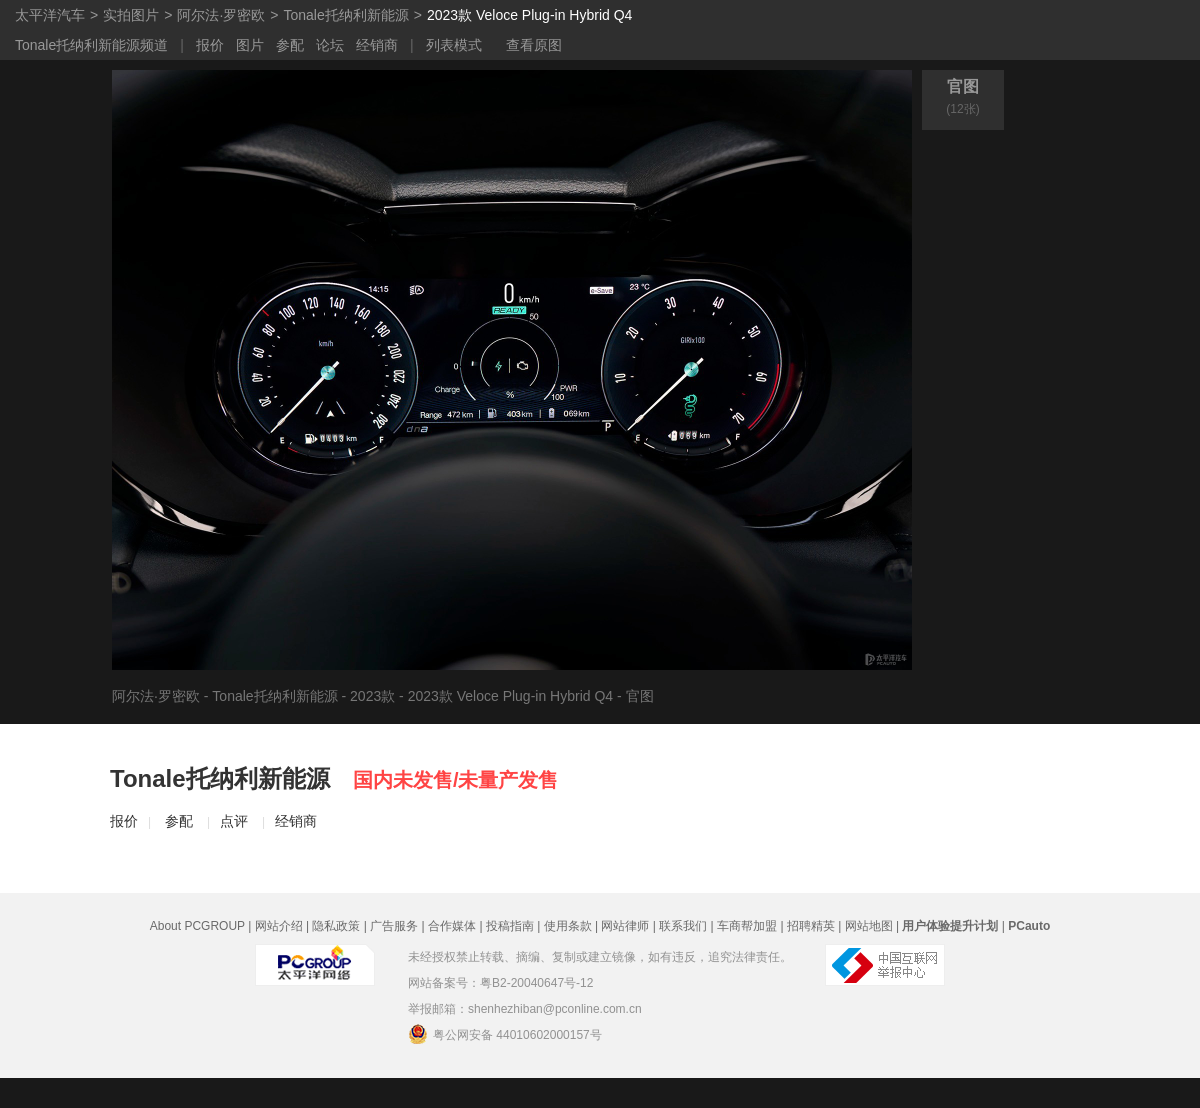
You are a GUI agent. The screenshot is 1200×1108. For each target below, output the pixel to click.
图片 (250, 45)
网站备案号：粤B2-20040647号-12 (500, 983)
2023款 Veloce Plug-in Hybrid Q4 (529, 15)
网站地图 (869, 926)
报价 (210, 45)
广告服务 (394, 926)
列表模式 (454, 45)
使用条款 (568, 926)
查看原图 (534, 45)
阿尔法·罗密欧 (221, 15)
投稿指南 (510, 926)
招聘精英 (811, 926)
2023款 (372, 696)
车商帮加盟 (747, 926)
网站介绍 (279, 926)
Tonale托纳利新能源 (345, 15)
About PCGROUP (197, 926)
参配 (290, 45)
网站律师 (625, 926)
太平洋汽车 (50, 15)
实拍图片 (131, 15)
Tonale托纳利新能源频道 (91, 45)
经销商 (377, 45)
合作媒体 (452, 926)
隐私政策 (336, 926)
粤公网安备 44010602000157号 (505, 1034)
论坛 (330, 45)
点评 (234, 821)
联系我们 (683, 926)
